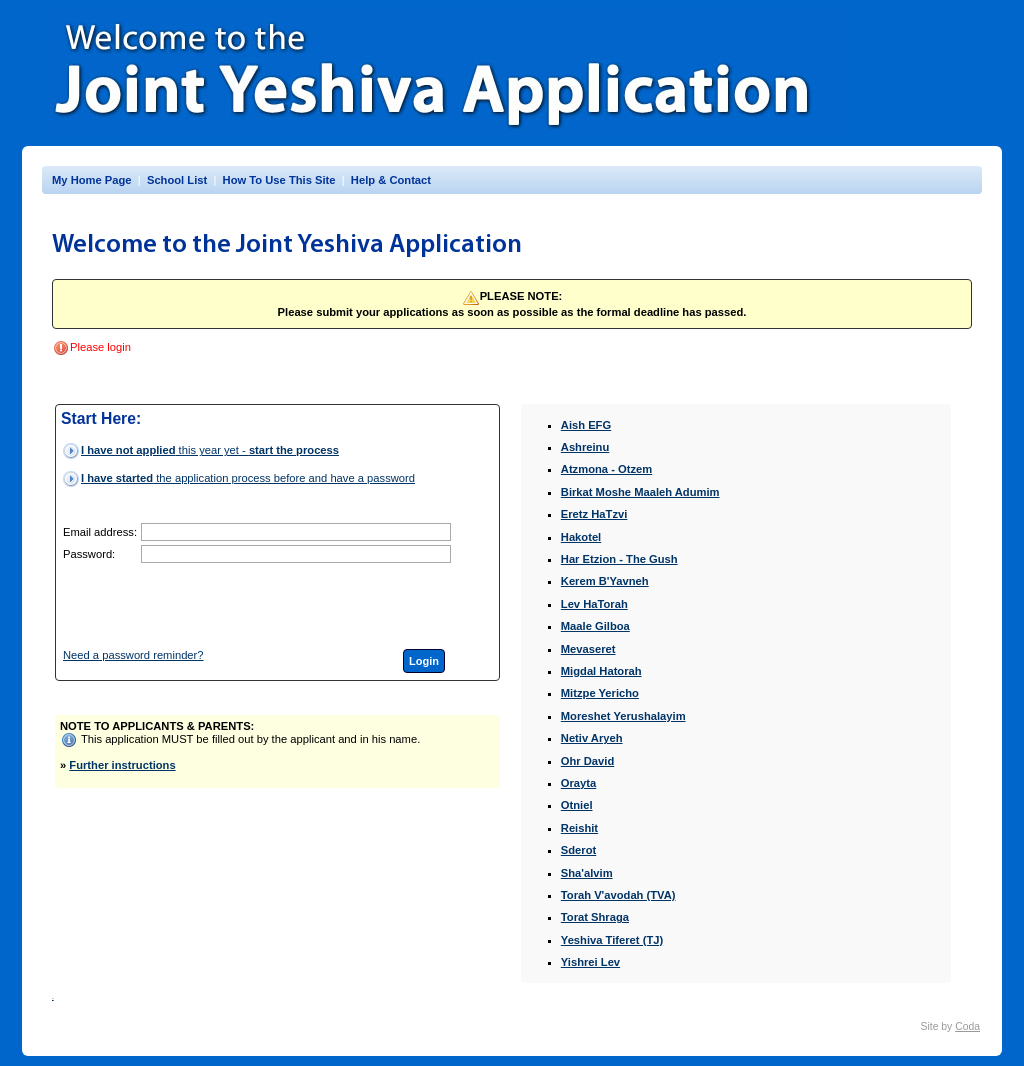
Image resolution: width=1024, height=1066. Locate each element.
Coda (967, 1026)
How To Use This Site (279, 180)
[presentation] (293, 606)
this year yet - (210, 450)
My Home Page (92, 180)
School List (177, 180)
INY (53, 998)
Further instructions (122, 765)
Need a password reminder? (133, 655)
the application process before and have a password (248, 478)
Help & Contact (391, 180)
